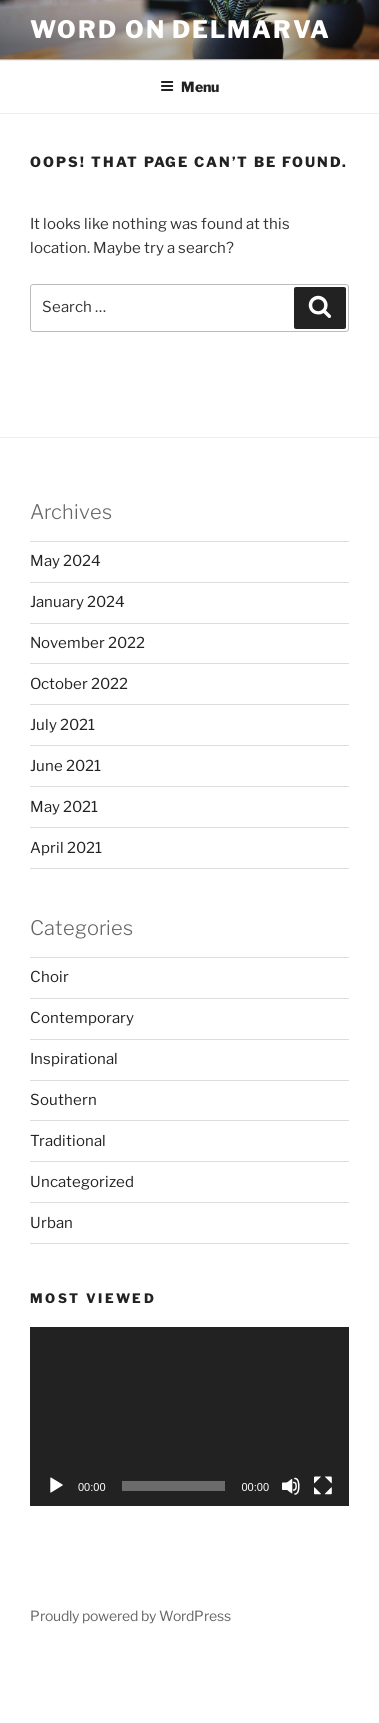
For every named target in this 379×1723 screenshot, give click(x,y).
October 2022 (79, 684)
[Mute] (291, 1486)
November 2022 (87, 643)
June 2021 (65, 766)
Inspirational (74, 1059)
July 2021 (62, 725)
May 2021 (64, 807)
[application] (189, 1416)
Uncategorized (82, 1182)
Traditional (68, 1141)
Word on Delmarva (180, 29)
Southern (63, 1100)
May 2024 (65, 561)
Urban (51, 1223)
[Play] (56, 1486)
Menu (189, 86)
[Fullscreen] (323, 1486)
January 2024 (77, 602)
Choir (49, 977)
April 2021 (66, 848)
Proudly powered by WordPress (130, 1615)
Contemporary (82, 1018)
